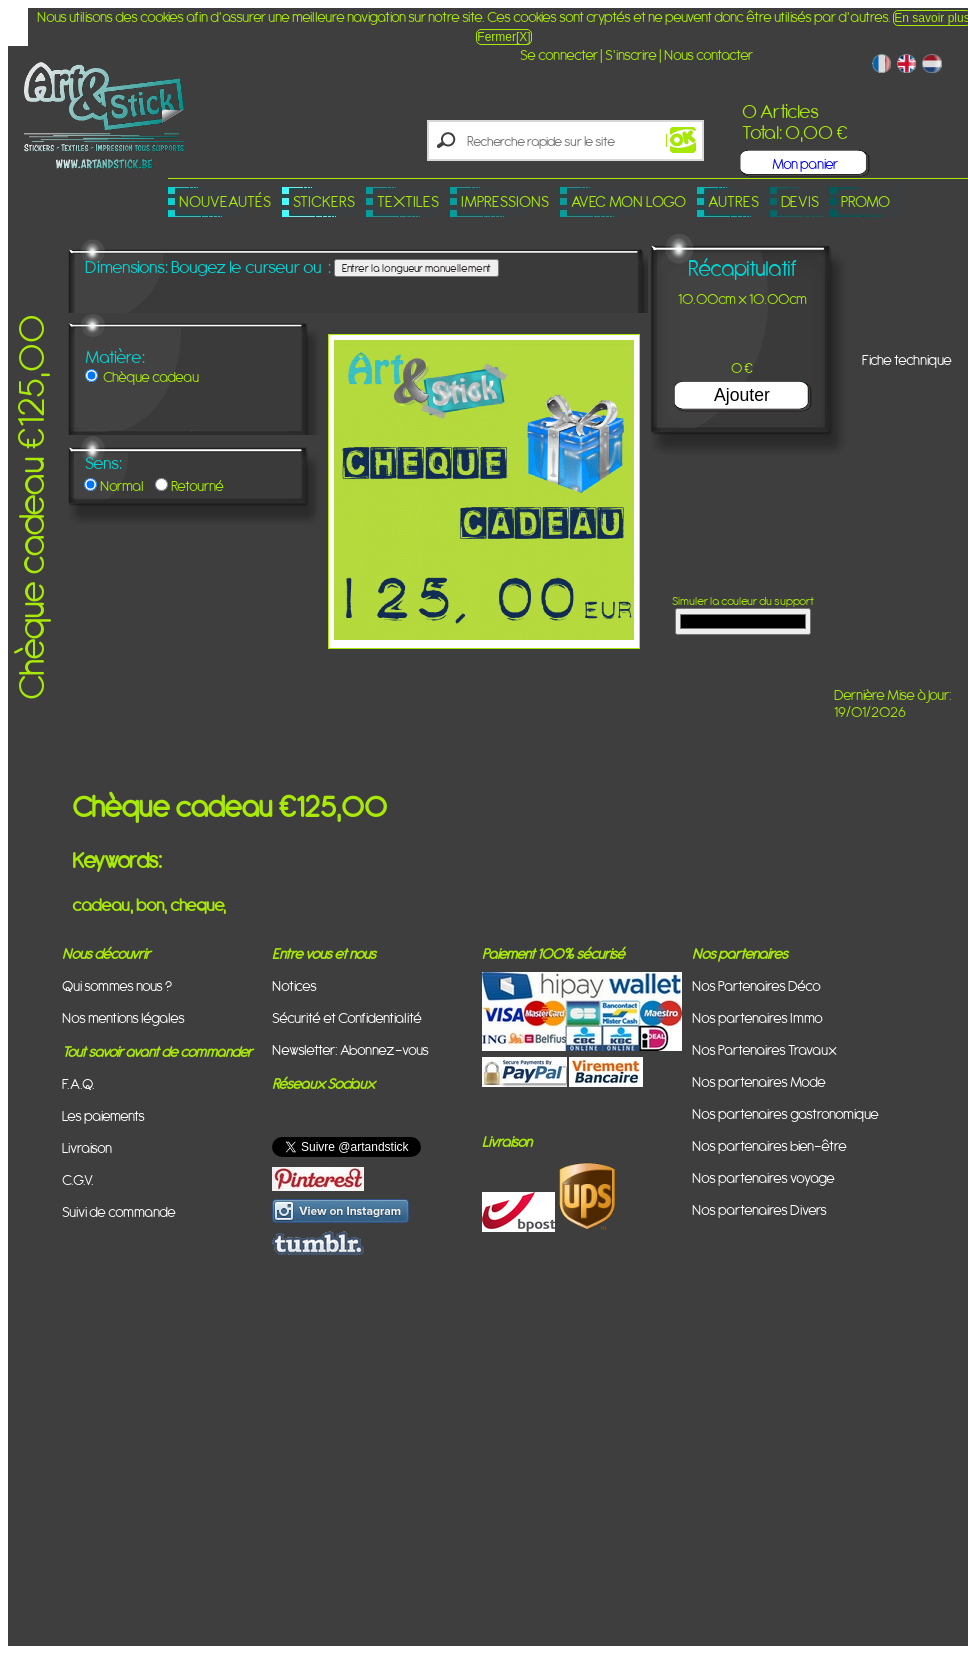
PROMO (865, 201)
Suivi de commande (119, 1211)
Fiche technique (907, 359)
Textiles (408, 201)
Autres (733, 201)
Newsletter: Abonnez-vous (350, 1049)
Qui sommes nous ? (117, 985)
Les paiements (103, 1115)
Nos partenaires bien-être (769, 1145)
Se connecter (559, 54)
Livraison (87, 1147)
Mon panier (805, 163)
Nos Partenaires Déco (756, 985)
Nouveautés (225, 201)
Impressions (505, 201)
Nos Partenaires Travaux (764, 1049)
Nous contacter (708, 54)
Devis (800, 201)
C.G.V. (78, 1179)
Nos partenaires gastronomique (785, 1113)
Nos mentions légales (123, 1017)
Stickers (324, 201)
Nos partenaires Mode (759, 1081)
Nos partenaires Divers (759, 1209)
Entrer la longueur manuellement (416, 268)
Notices (294, 985)
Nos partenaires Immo (757, 1017)
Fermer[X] (503, 37)
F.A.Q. (78, 1083)
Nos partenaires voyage (763, 1177)
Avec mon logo (628, 201)
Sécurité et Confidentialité (347, 1017)
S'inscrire (631, 54)
